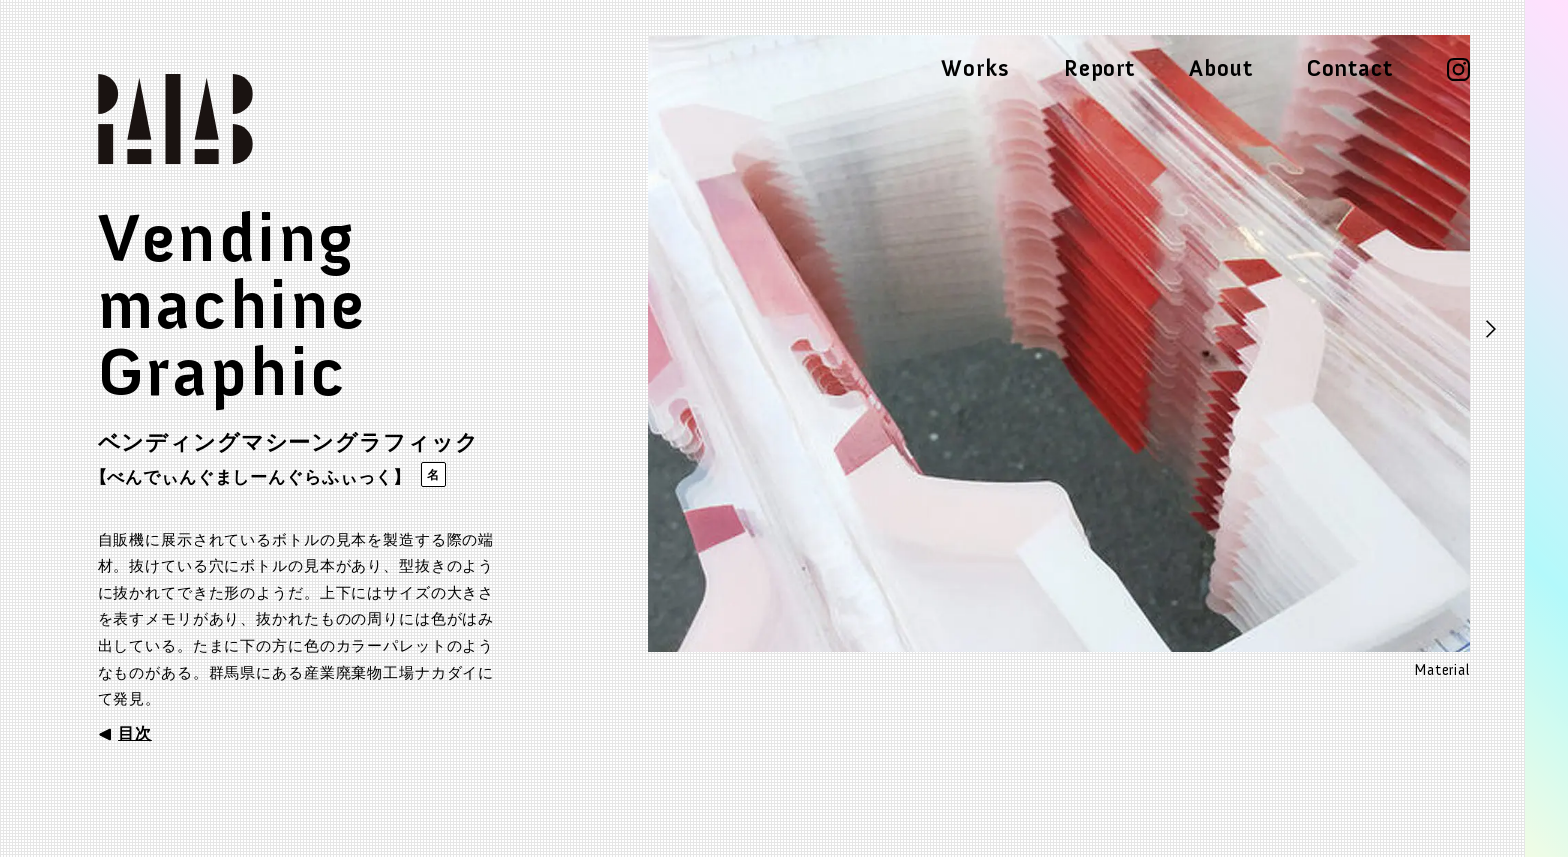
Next (1491, 331)
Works (975, 69)
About (1220, 69)
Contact (1350, 69)
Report (1099, 69)
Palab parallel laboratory (201, 119)
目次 (135, 733)
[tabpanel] (1059, 357)
